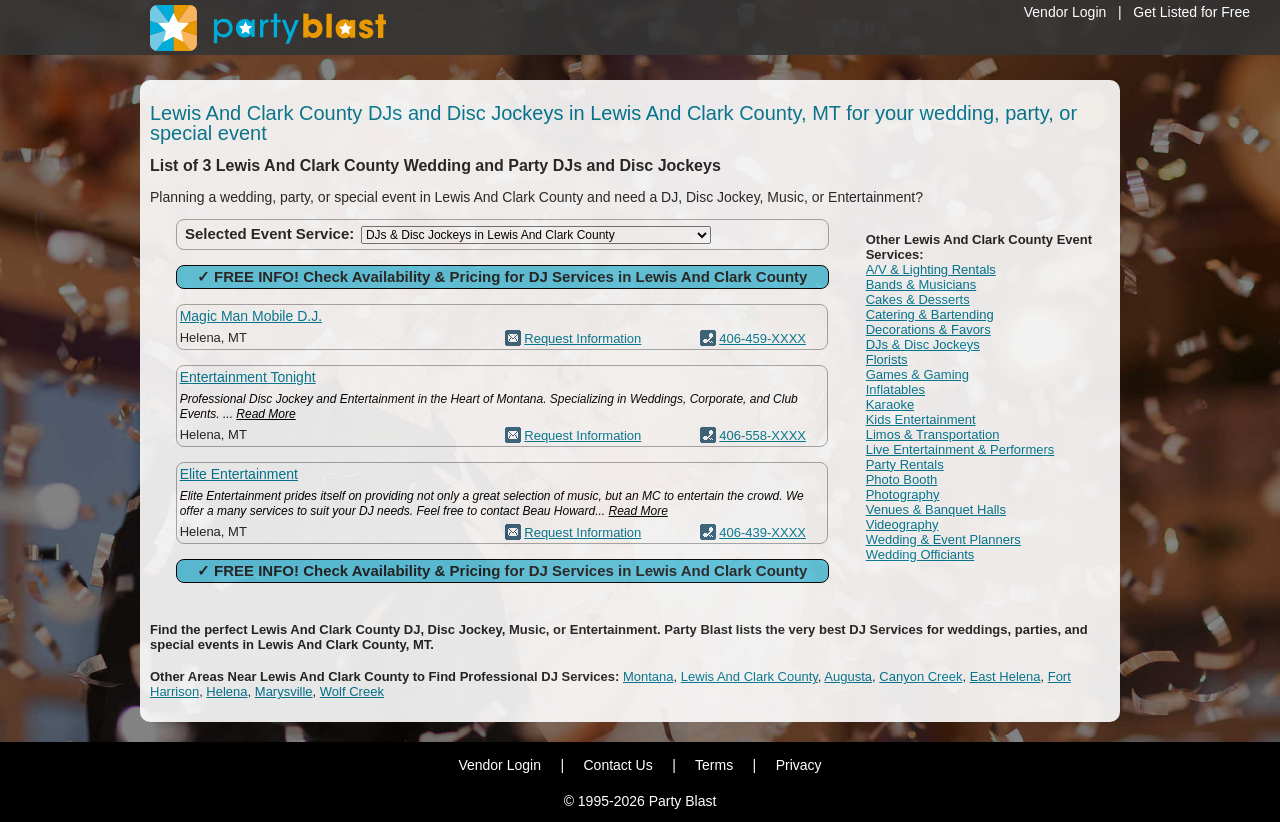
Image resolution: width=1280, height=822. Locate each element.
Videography (902, 524)
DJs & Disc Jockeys (923, 344)
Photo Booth (902, 479)
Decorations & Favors (928, 329)
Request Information (582, 338)
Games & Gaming (917, 374)
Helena (226, 691)
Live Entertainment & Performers (960, 449)
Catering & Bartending (930, 314)
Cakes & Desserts (918, 299)
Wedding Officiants (920, 554)
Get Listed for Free (1191, 12)
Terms (714, 765)
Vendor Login (1065, 12)
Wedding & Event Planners (943, 539)
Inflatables (895, 389)
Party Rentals (905, 464)
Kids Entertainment (921, 419)
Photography (903, 494)
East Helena (1005, 676)
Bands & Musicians (921, 284)
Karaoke (890, 404)
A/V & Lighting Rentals (931, 269)
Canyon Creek (920, 676)
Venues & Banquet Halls (936, 509)
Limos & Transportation (933, 434)
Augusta (848, 676)
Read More (265, 414)
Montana (648, 676)
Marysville (284, 691)
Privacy (799, 765)
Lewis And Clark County (749, 676)
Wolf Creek (352, 691)
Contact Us (617, 765)
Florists (887, 359)
